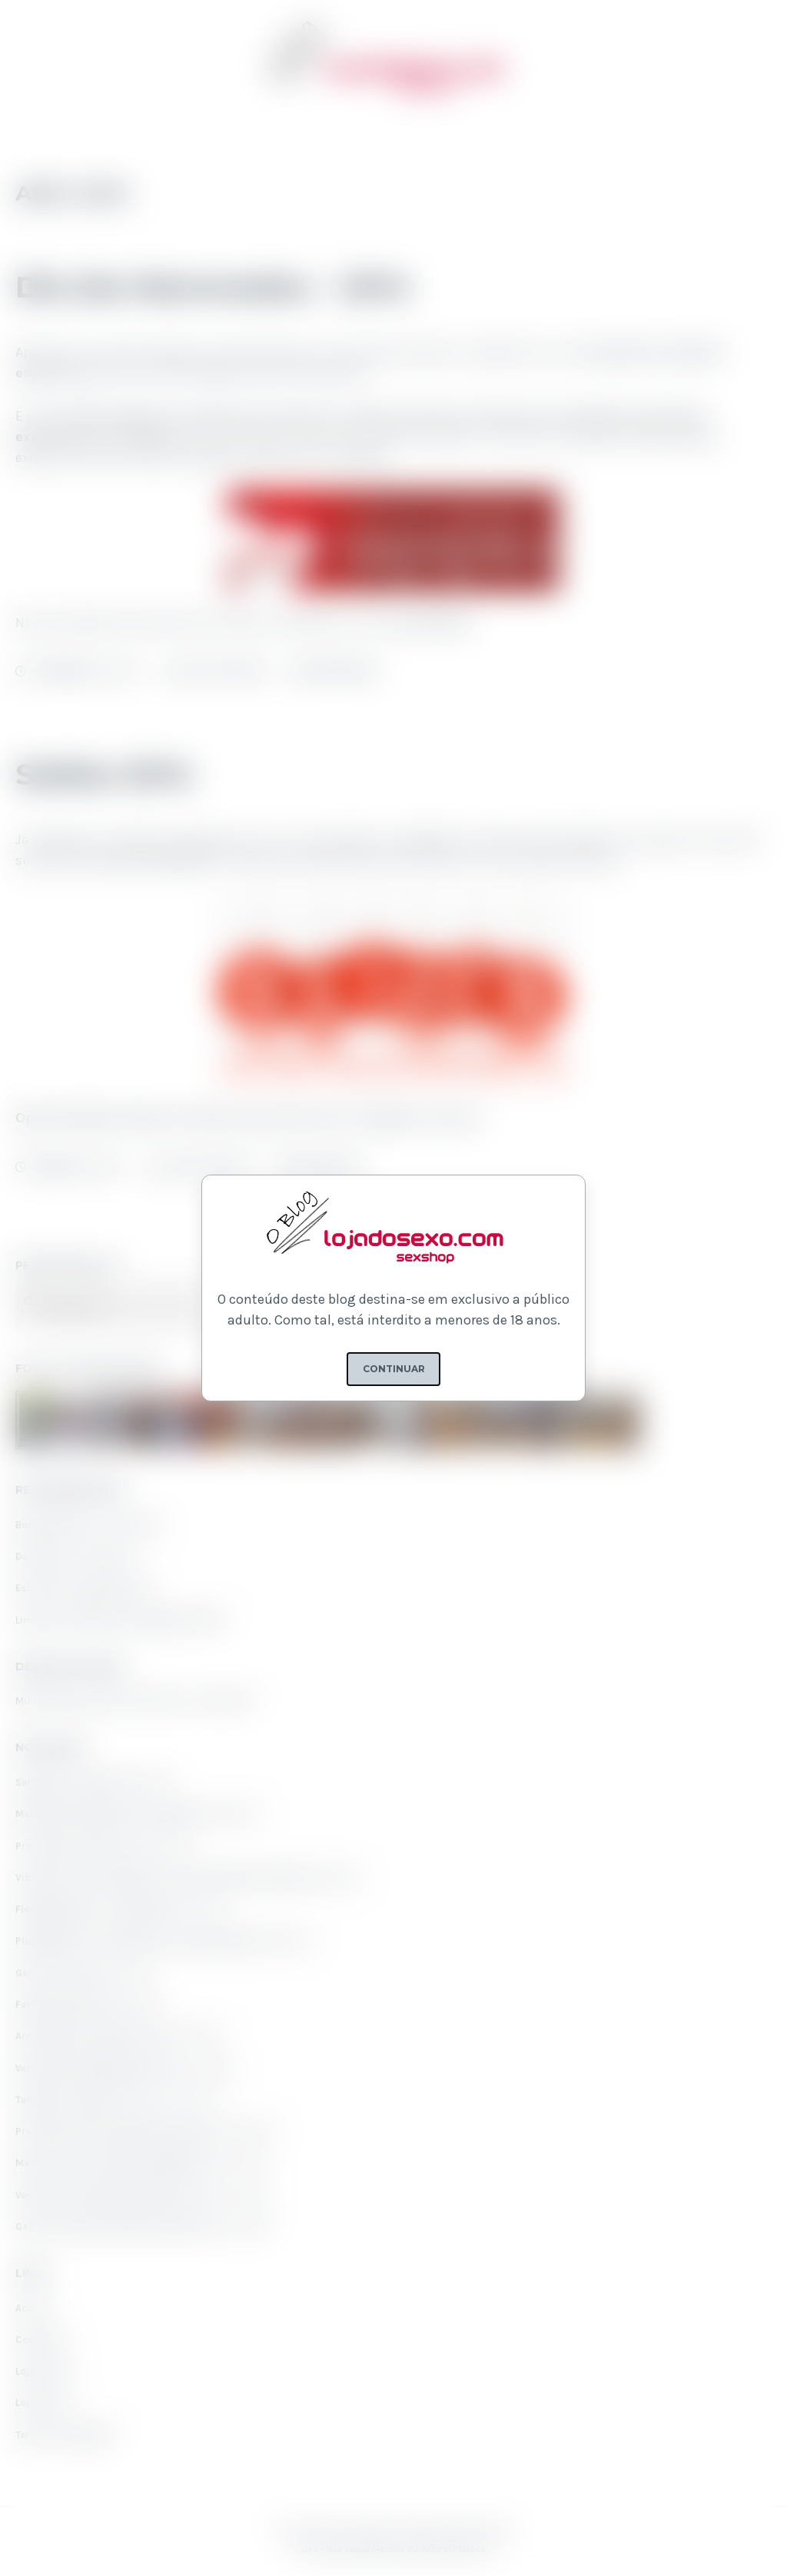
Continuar (394, 1368)
